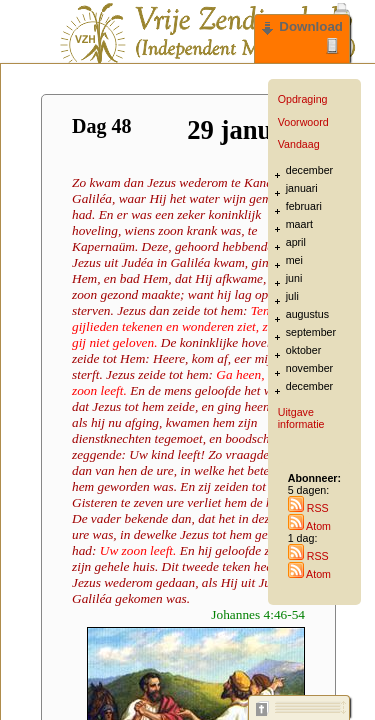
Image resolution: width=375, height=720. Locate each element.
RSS (308, 508)
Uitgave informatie (301, 418)
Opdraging (303, 99)
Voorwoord (303, 122)
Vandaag (299, 144)
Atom (309, 526)
